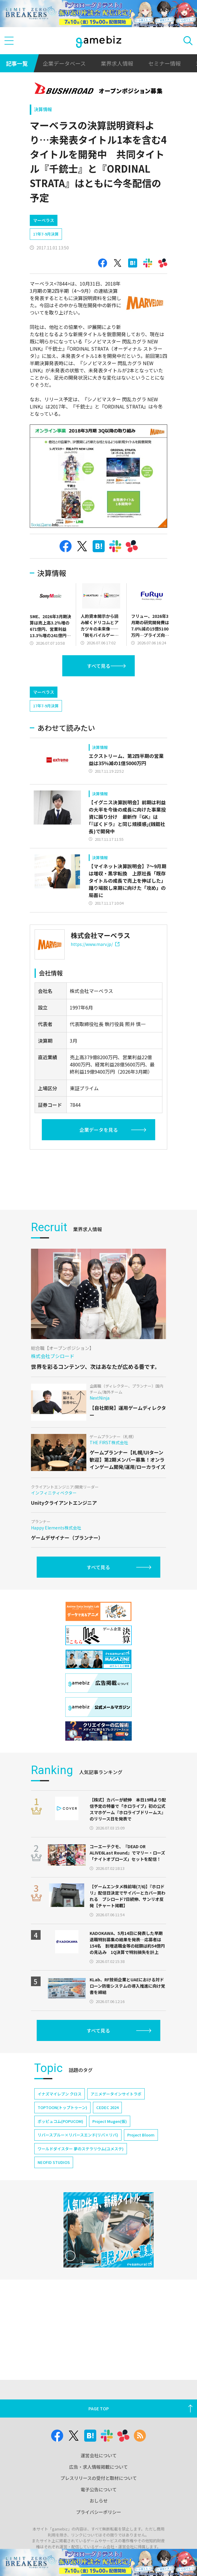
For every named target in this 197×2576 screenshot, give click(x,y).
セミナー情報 (164, 63)
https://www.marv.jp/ (95, 970)
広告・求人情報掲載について (98, 2497)
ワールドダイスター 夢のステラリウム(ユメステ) (81, 2255)
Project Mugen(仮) (109, 2228)
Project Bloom (141, 2242)
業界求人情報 (117, 63)
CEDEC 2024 (107, 2214)
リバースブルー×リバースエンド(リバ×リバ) (78, 2242)
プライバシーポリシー (98, 2542)
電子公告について (99, 2520)
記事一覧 (17, 63)
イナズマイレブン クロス (60, 2201)
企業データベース (64, 63)
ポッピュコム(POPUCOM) (60, 2228)
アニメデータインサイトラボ (116, 2201)
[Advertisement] (75, 692)
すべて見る (98, 665)
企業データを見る (98, 1155)
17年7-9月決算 (46, 234)
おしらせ (99, 2531)
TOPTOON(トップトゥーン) (62, 2214)
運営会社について (99, 2486)
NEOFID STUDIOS (54, 2269)
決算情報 (43, 109)
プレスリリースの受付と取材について (98, 2509)
